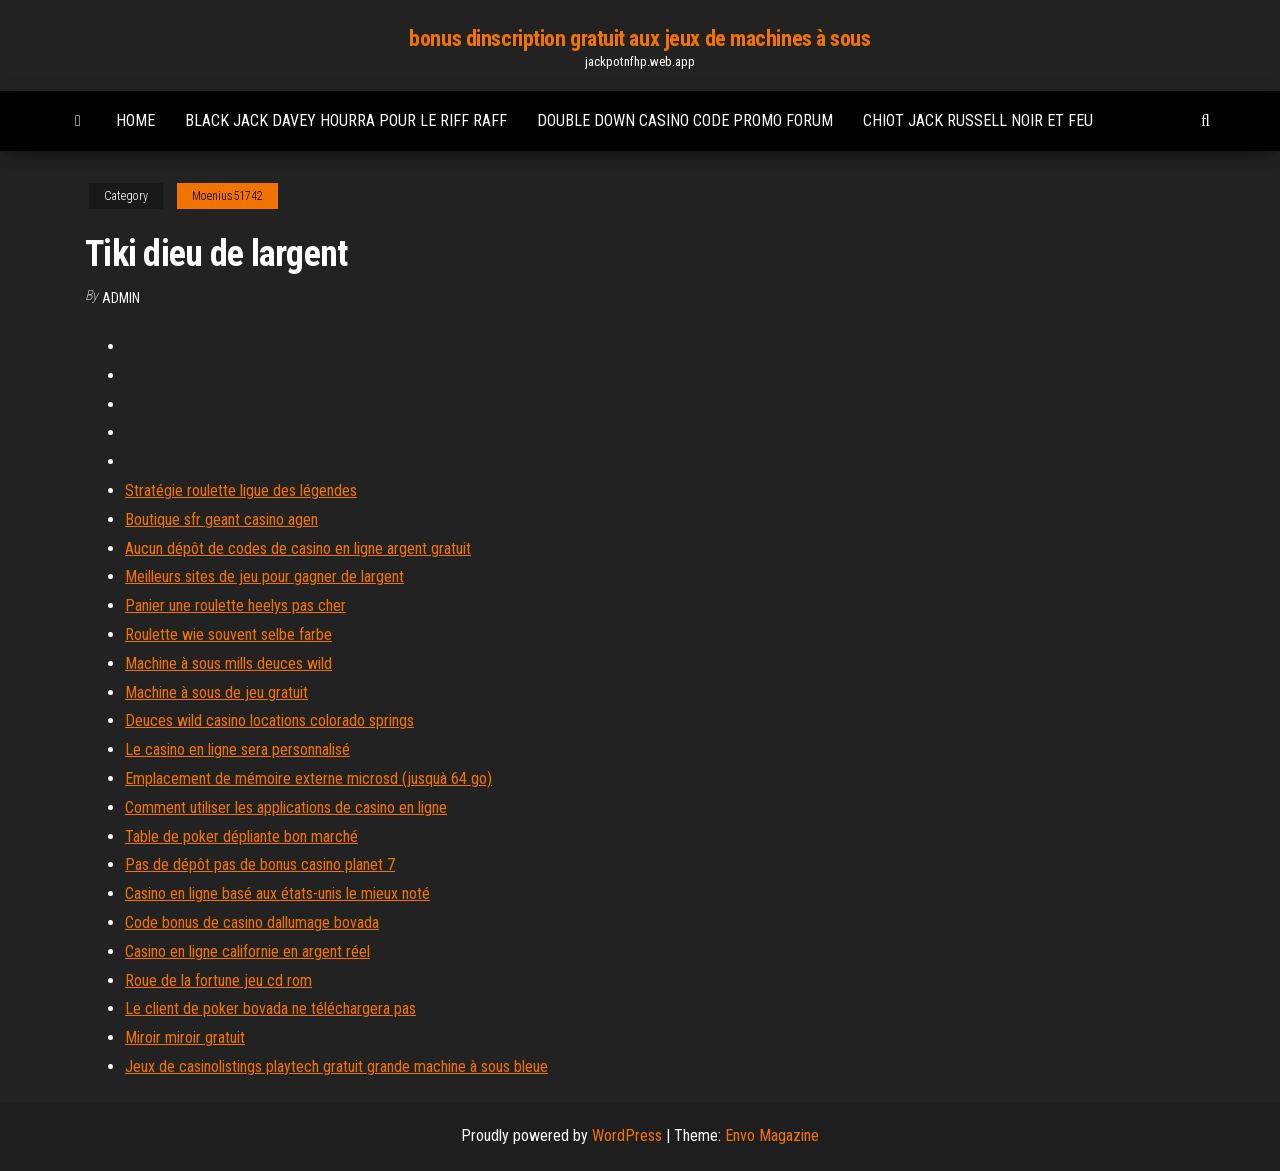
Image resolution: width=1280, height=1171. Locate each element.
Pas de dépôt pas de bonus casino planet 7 (260, 864)
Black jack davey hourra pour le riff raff (346, 120)
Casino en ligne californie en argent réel (247, 951)
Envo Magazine (772, 1135)
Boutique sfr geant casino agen (221, 519)
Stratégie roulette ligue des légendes (241, 490)
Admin (121, 298)
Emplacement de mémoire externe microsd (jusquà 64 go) (308, 778)
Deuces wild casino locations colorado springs (269, 720)
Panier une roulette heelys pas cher (235, 605)
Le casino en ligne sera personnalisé (237, 749)
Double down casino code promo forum (685, 120)
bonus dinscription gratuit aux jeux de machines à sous (639, 38)
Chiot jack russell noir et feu (978, 120)
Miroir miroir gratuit (185, 1037)
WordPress (627, 1135)
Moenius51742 (227, 196)
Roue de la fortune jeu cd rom (218, 980)
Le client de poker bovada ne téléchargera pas (270, 1008)
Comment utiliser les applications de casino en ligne (286, 807)
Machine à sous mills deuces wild (228, 663)
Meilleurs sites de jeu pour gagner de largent (264, 576)
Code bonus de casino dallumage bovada (252, 922)
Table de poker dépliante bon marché (241, 836)
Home (135, 120)
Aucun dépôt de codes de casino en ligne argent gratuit (298, 548)
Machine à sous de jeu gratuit (216, 692)
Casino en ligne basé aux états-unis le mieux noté (277, 893)
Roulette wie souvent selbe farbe (228, 634)
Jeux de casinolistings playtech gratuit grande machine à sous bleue (336, 1066)
